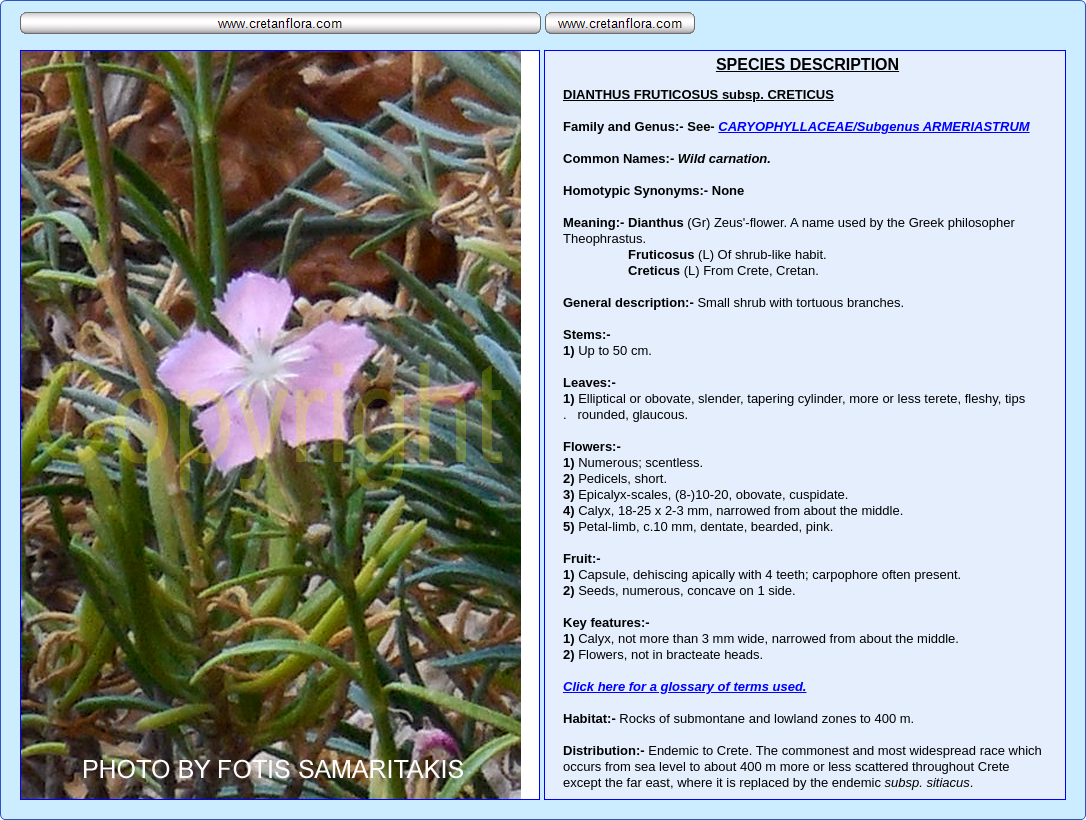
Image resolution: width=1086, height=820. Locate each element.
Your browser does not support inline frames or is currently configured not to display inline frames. (805, 425)
